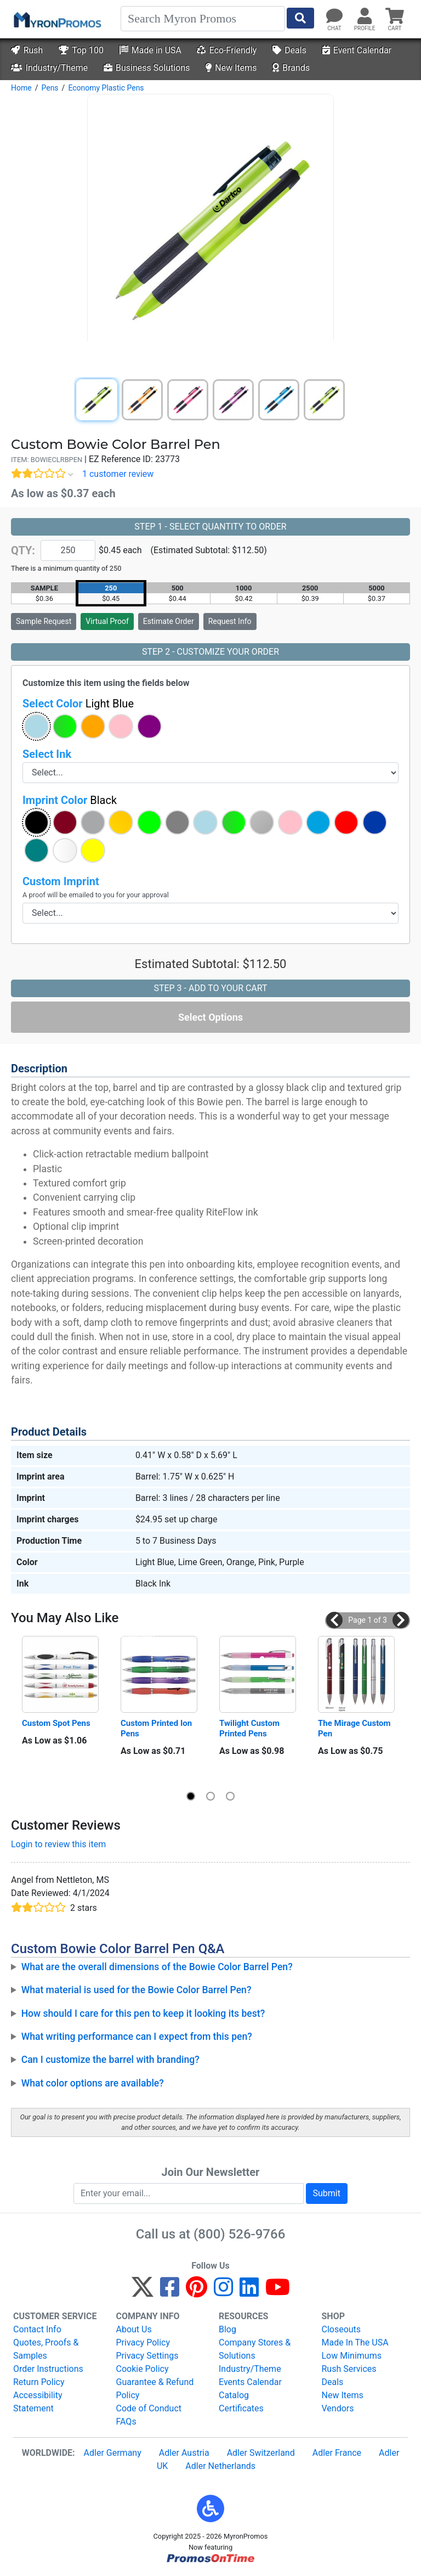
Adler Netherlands (220, 2466)
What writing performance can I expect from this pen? (136, 2036)
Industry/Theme (49, 68)
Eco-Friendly (227, 50)
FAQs (126, 2421)
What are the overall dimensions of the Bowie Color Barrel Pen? (157, 1966)
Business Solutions (147, 68)
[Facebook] (170, 2292)
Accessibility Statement (37, 2402)
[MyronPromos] (56, 19)
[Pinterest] (196, 2292)
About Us (134, 2329)
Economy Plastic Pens (106, 87)
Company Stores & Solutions (255, 2349)
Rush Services (349, 2369)
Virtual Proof (107, 621)
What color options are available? (92, 2083)
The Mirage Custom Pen (355, 1728)
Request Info (230, 621)
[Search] (203, 18)
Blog (227, 2329)
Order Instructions (48, 2369)
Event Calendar (357, 50)
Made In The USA (355, 2342)
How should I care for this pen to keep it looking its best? (143, 2013)
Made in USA (150, 50)
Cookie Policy (142, 2369)
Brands (291, 68)
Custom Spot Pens (56, 1723)
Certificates (241, 2408)
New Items (231, 68)
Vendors (338, 2408)
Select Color (78, 703)
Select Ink (46, 754)
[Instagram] (223, 2292)
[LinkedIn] (249, 2292)
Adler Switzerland (261, 2453)
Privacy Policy (143, 2342)
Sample (43, 621)
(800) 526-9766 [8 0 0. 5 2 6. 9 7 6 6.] (239, 2234)
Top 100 (81, 50)
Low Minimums (352, 2355)
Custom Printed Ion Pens (157, 1728)
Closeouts (341, 2329)
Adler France (336, 2453)
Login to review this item (58, 1844)
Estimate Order (168, 621)
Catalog (234, 2395)
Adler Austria (184, 2453)
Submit (326, 2193)
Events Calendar (250, 2382)
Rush (27, 50)
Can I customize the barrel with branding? (110, 2059)
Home (21, 87)
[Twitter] (142, 2292)
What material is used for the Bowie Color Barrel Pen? (136, 1989)
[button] (36, 726)
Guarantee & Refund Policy (155, 2388)
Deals (289, 50)
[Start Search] (300, 18)
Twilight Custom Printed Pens (250, 1728)
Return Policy (38, 2382)
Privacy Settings (147, 2355)
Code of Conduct (149, 2408)
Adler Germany (112, 2453)
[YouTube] (277, 2292)
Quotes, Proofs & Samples (45, 2349)
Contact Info (37, 2329)
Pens (49, 87)
